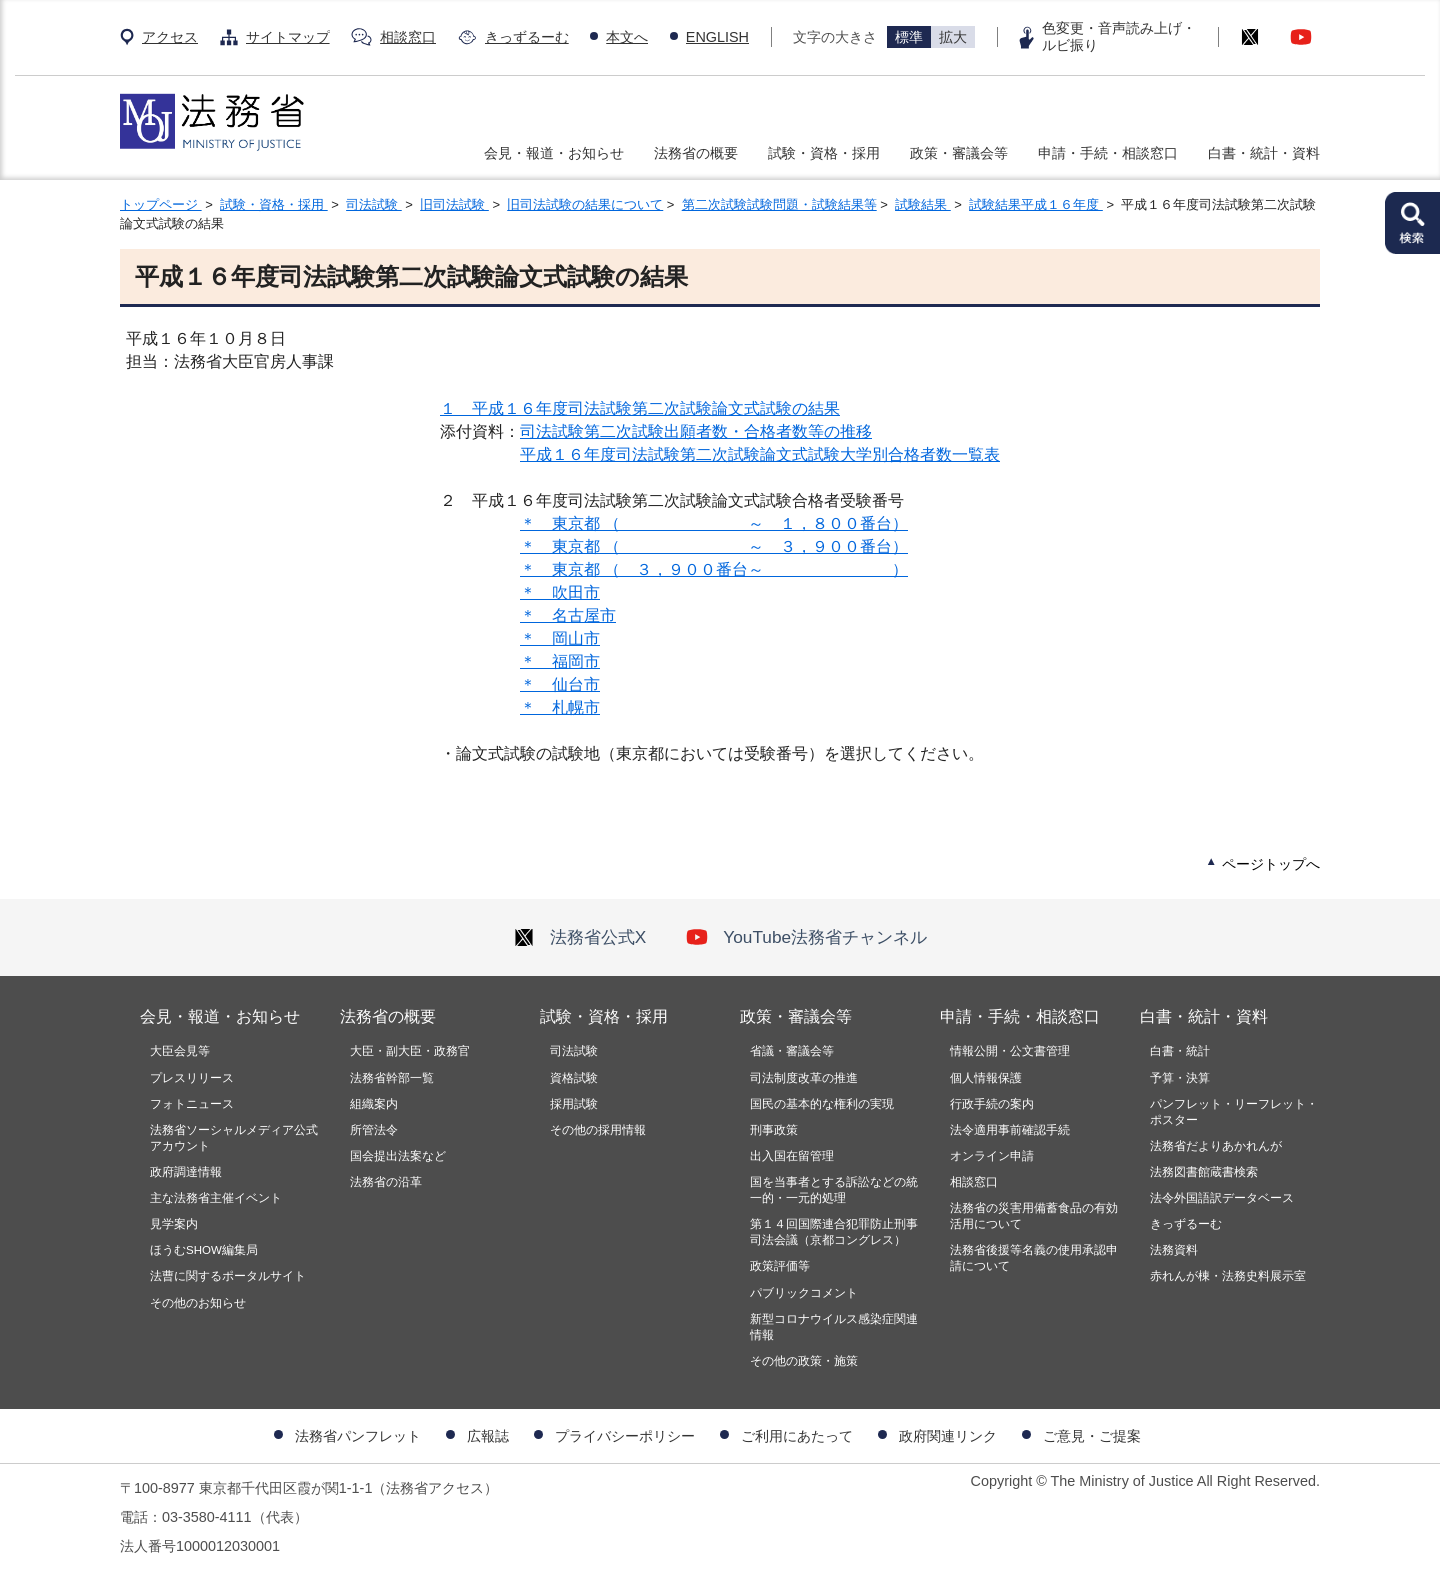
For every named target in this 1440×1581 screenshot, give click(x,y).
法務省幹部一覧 (392, 1078)
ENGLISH (717, 37)
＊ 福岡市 (560, 661)
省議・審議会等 (792, 1051)
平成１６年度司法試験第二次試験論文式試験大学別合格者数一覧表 (760, 454)
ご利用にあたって (797, 1436)
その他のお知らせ (198, 1303)
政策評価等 (780, 1266)
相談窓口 (408, 37)
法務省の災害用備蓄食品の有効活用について (1034, 1216)
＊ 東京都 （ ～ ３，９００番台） (714, 546)
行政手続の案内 (992, 1104)
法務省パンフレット (358, 1436)
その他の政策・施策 (804, 1361)
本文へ (627, 37)
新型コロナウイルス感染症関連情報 (834, 1327)
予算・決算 (1180, 1078)
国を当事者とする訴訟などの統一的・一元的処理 (834, 1190)
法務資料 (1174, 1250)
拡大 (953, 37)
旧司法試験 (454, 204)
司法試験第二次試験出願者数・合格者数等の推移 (696, 431)
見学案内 (174, 1224)
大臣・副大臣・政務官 (410, 1051)
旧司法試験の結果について (585, 204)
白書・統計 (1180, 1051)
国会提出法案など (398, 1156)
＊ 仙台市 (560, 684)
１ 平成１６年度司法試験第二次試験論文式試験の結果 (640, 408)
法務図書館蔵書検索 (1204, 1172)
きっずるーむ (527, 37)
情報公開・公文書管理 (1010, 1051)
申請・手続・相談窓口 (1108, 153)
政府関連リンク (948, 1436)
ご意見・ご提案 (1092, 1436)
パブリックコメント (804, 1293)
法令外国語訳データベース (1222, 1198)
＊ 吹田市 (560, 592)
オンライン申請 (992, 1156)
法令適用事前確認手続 (1010, 1130)
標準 (909, 37)
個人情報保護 (986, 1078)
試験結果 (923, 204)
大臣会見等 (180, 1051)
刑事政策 (774, 1130)
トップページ (161, 204)
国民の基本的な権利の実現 (822, 1104)
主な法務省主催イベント (216, 1198)
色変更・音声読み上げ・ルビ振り (1119, 36)
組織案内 (374, 1104)
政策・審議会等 (959, 153)
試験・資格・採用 (824, 153)
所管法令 (374, 1130)
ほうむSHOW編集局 (204, 1250)
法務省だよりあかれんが (1216, 1146)
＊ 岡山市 (560, 638)
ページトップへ (1271, 864)
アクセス (170, 37)
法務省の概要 (696, 153)
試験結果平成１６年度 (1036, 204)
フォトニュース (192, 1104)
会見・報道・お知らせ (554, 153)
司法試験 (374, 204)
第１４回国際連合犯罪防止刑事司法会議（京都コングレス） (834, 1232)
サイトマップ (288, 37)
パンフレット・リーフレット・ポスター (1234, 1112)
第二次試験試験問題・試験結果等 (779, 204)
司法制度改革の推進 (804, 1078)
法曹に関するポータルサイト (228, 1276)
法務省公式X (580, 937)
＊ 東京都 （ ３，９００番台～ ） (714, 569)
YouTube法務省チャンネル (806, 937)
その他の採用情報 (598, 1130)
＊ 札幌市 (560, 707)
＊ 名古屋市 (568, 615)
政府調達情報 (186, 1172)
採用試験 (574, 1104)
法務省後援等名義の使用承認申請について (1034, 1258)
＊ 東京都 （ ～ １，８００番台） (714, 523)
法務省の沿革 (386, 1182)
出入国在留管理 (792, 1156)
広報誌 (488, 1436)
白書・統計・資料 (1264, 153)
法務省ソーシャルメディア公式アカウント (234, 1138)
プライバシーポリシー (625, 1436)
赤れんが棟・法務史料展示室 (1228, 1276)
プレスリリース (192, 1078)
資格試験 (574, 1078)
